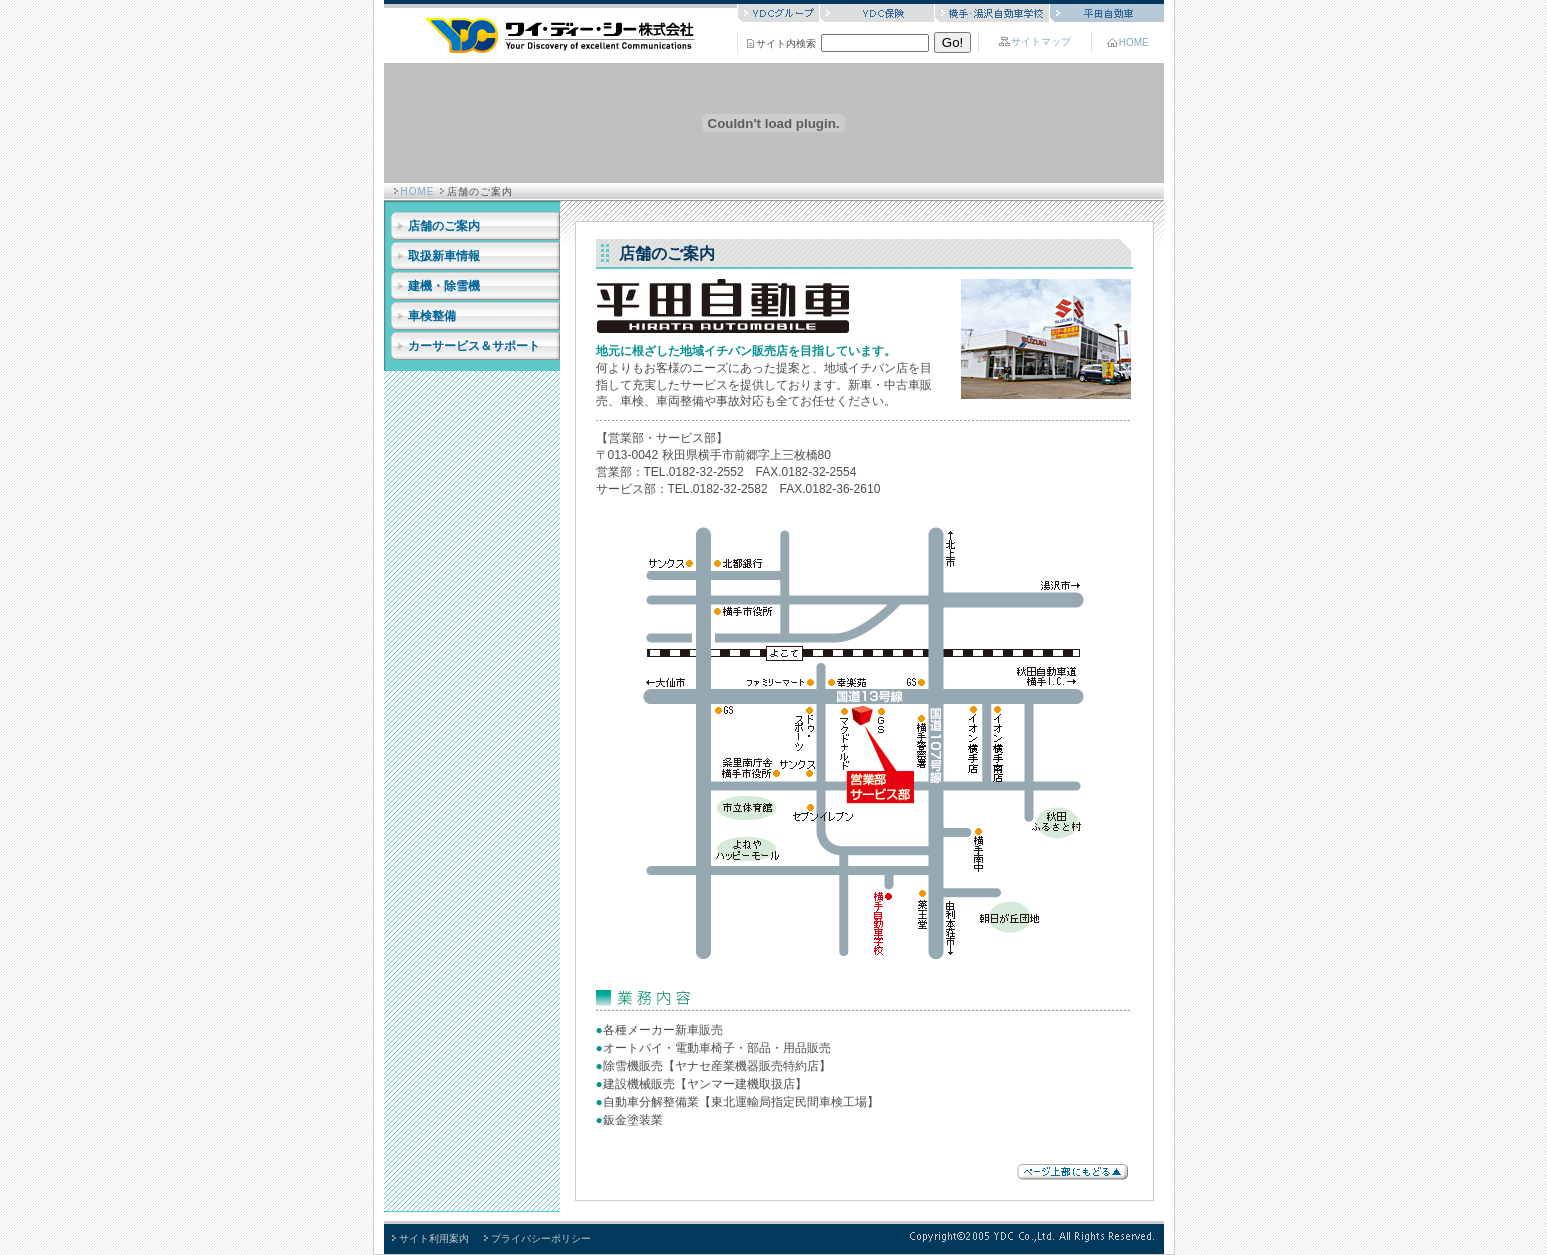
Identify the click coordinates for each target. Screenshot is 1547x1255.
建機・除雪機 (444, 286)
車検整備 (432, 316)
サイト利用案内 (434, 1238)
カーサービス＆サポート (474, 346)
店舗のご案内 (444, 226)
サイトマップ (1041, 41)
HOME (1134, 42)
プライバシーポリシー (541, 1238)
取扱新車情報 (444, 256)
